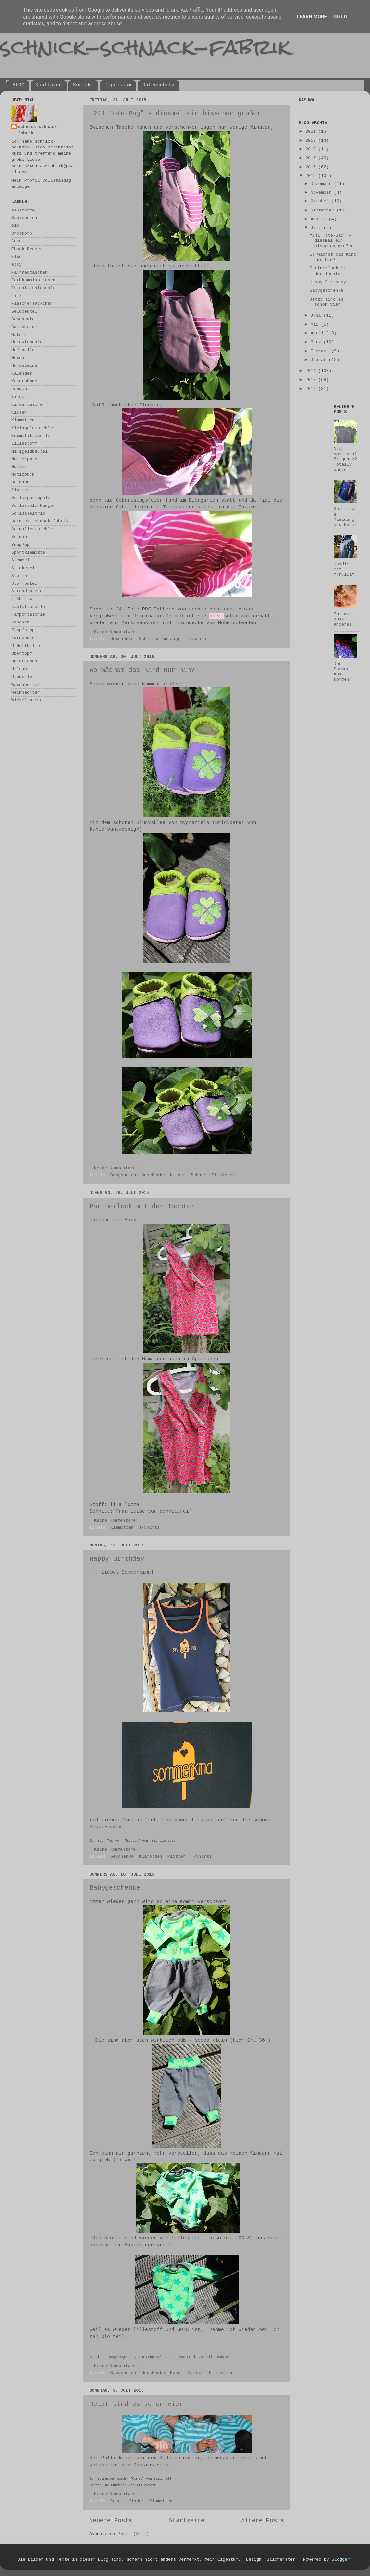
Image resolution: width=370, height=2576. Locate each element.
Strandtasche (27, 591)
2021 (311, 131)
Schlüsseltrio (28, 513)
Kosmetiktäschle (30, 435)
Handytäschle (27, 342)
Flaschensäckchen (32, 303)
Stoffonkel (24, 583)
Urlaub (19, 669)
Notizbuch (23, 474)
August (320, 219)
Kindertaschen (28, 404)
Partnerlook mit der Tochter (142, 1206)
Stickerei (223, 1175)
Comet (116, 2501)
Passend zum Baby (113, 1220)
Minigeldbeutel (29, 451)
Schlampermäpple (30, 497)
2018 (311, 149)
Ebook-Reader (27, 249)
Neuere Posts (110, 2520)
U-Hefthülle (25, 645)
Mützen (19, 466)
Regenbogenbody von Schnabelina (138, 2357)
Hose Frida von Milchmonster (203, 2357)
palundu (20, 482)
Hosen (176, 2372)
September (324, 210)
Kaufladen (49, 85)
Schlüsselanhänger (161, 638)
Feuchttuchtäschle (33, 288)
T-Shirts (149, 1527)
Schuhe (198, 1175)
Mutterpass (24, 459)
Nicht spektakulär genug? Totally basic (345, 459)
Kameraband (24, 381)
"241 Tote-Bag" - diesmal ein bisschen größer (175, 113)
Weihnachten (25, 692)
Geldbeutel (24, 311)
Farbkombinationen (33, 280)
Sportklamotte (28, 552)
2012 (311, 388)
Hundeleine (24, 365)
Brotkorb (21, 233)
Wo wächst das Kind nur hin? (142, 670)
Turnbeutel (24, 637)
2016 (311, 167)
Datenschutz (158, 85)
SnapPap (20, 544)
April (318, 333)
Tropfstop (23, 630)
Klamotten (122, 1527)
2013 (311, 380)
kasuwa (19, 389)
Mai (316, 324)
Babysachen (123, 1175)
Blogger (341, 2559)
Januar (320, 359)
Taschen (197, 638)
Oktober (321, 201)
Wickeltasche (27, 700)
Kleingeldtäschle (32, 428)
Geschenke (122, 638)
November (322, 192)
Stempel (20, 560)
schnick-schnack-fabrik (145, 47)
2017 (311, 158)
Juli (317, 227)
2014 (311, 370)
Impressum (118, 85)
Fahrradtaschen (29, 272)
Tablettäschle (28, 606)
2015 (311, 175)
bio (15, 225)
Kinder (178, 1175)
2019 (311, 140)
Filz (16, 295)
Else (16, 256)
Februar (321, 351)
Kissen (19, 412)
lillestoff (24, 443)
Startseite (186, 2520)
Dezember (322, 183)
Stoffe (19, 575)
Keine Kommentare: (117, 631)
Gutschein (23, 327)
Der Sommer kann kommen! (343, 671)
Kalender (21, 373)
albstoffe (23, 210)
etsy (16, 264)
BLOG (18, 85)
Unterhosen (24, 661)
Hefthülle (23, 350)
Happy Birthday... (123, 1559)
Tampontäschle (28, 614)
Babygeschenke (115, 1887)
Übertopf (21, 653)
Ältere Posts (262, 2520)
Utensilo (21, 676)
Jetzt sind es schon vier (136, 2404)
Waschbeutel (25, 684)
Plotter (176, 1856)
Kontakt (83, 85)
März (317, 342)
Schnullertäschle (32, 529)
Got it (340, 16)
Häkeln (19, 334)
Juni (317, 315)
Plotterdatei (107, 1826)
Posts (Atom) (133, 2533)
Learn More (312, 16)
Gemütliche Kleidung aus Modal (345, 516)
